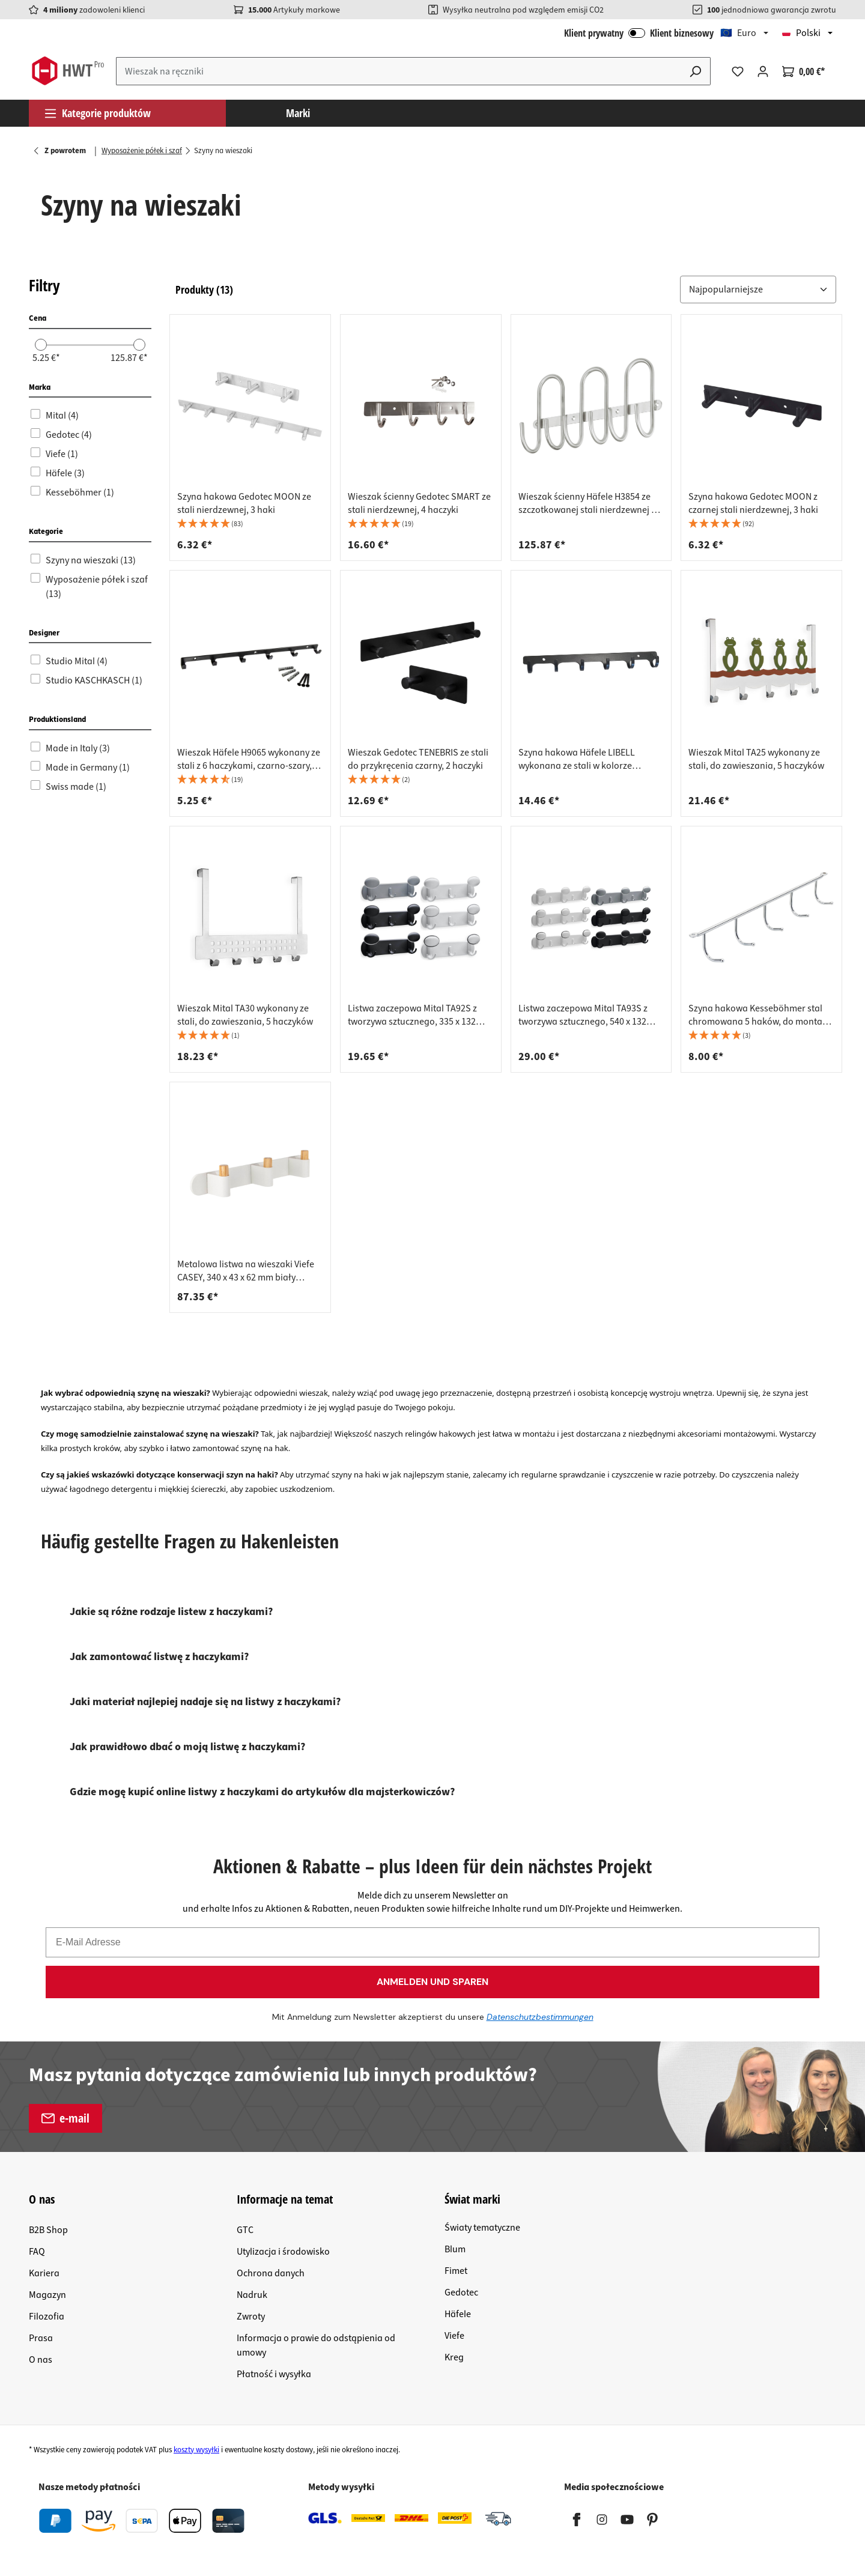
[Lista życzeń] (737, 71)
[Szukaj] (696, 71)
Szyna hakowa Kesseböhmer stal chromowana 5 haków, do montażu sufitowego (760, 1015)
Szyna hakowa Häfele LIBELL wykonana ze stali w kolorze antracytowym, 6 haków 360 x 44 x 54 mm (586, 759)
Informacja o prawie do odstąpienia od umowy (316, 2345)
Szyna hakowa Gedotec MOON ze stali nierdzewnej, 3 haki (244, 503)
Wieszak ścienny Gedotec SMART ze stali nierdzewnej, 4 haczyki (419, 503)
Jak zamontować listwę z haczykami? (159, 1656)
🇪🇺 (738, 33)
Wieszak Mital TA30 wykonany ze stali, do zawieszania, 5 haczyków (245, 1015)
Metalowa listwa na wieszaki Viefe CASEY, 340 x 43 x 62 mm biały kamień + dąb (245, 1271)
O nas (40, 2359)
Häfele (458, 2314)
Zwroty (251, 2316)
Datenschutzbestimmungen (540, 2016)
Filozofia (46, 2316)
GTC (245, 2230)
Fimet (456, 2270)
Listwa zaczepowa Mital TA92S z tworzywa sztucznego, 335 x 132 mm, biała (412, 1015)
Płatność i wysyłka (274, 2374)
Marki (298, 113)
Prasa (41, 2338)
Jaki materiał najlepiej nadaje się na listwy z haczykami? (205, 1701)
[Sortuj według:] (758, 290)
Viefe (454, 2335)
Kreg (454, 2357)
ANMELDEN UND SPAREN (432, 1981)
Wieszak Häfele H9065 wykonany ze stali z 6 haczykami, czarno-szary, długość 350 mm (248, 759)
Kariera (44, 2273)
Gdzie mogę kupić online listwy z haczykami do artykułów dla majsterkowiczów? (262, 1791)
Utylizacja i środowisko (283, 2251)
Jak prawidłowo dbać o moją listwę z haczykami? (187, 1746)
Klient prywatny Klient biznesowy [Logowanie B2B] (639, 33)
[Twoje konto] (762, 71)
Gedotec (461, 2292)
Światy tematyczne (482, 2227)
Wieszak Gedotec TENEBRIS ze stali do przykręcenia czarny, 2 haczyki (418, 759)
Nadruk (252, 2295)
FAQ (37, 2251)
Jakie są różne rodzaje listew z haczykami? (171, 1611)
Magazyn (47, 2295)
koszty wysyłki (196, 2449)
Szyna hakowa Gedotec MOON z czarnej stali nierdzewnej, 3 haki (753, 503)
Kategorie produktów (97, 113)
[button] (758, 289)
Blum (455, 2249)
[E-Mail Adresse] (432, 1942)
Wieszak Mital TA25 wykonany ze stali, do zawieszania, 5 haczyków (756, 759)
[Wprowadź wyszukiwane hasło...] (398, 71)
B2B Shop (48, 2230)
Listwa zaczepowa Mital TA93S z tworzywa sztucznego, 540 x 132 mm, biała (583, 1015)
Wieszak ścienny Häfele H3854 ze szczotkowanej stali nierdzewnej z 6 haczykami (590, 503)
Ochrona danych (271, 2273)
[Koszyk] (803, 71)
